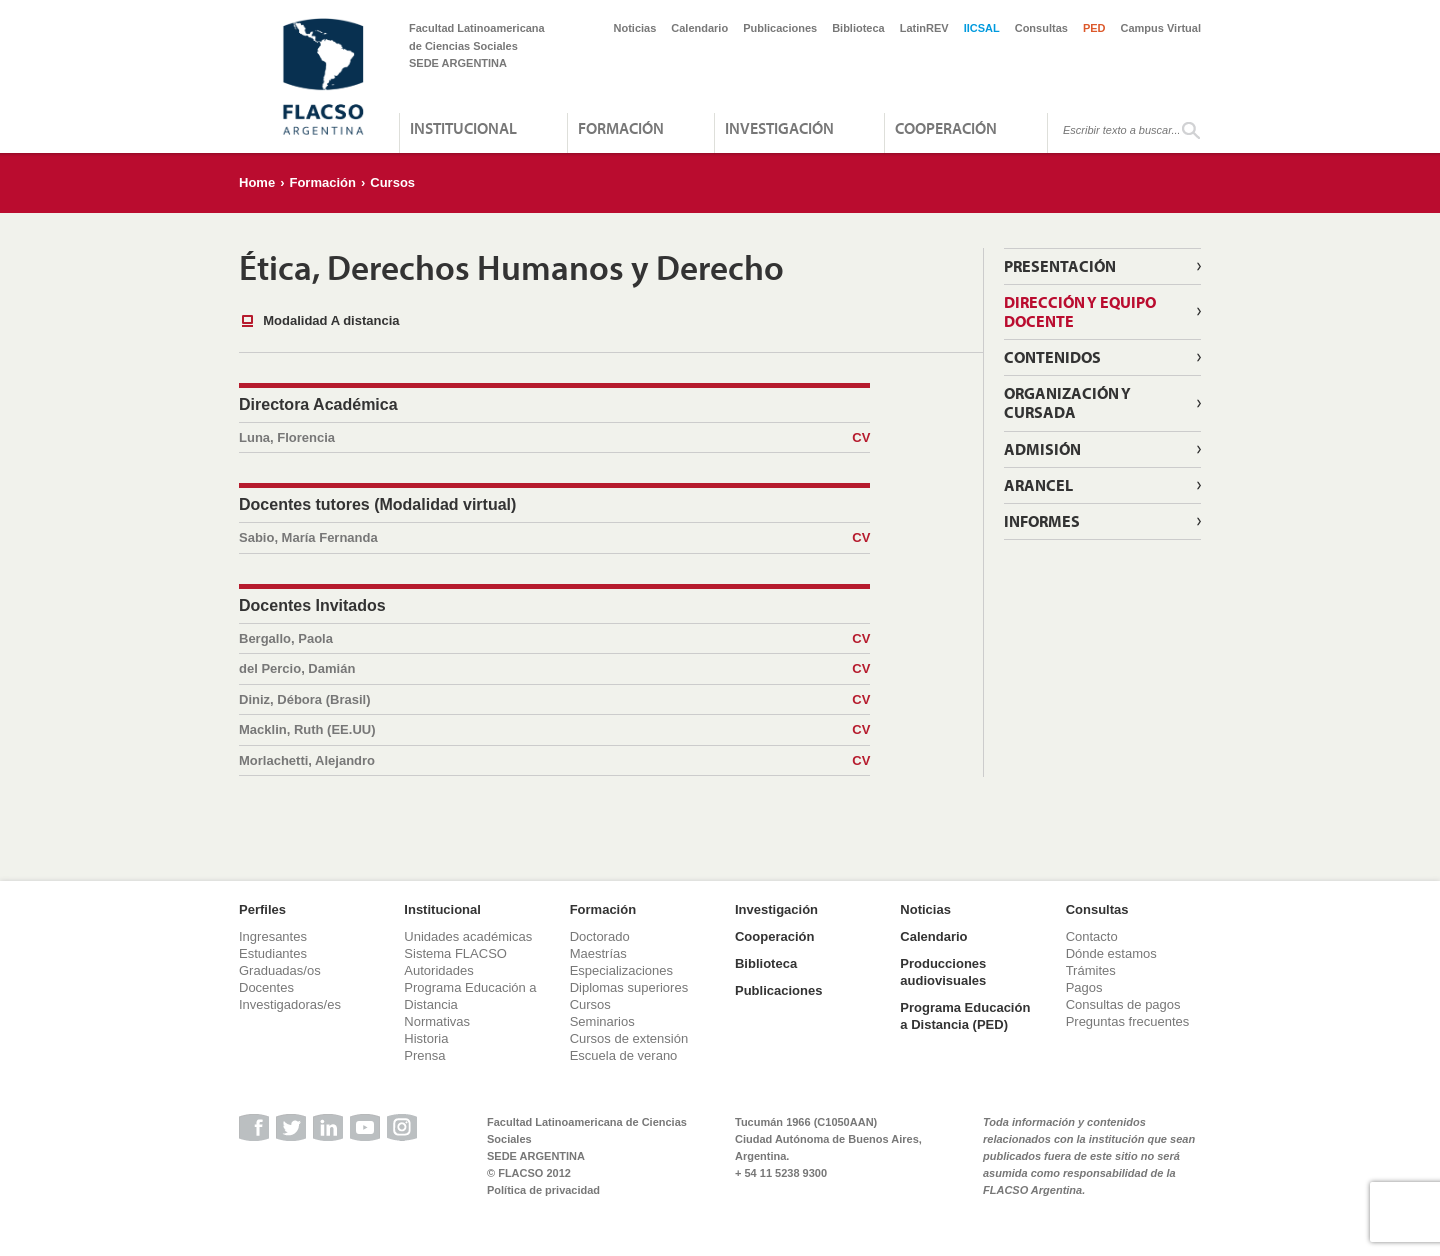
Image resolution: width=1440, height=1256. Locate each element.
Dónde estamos (1111, 953)
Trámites (1091, 970)
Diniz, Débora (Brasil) (554, 700)
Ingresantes (273, 936)
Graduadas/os (280, 970)
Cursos (392, 182)
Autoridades (438, 970)
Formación (621, 128)
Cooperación (946, 128)
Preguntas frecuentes (1128, 1021)
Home (257, 182)
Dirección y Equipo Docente (1080, 311)
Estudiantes (273, 953)
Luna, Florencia (554, 438)
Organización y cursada (1067, 402)
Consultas (1041, 28)
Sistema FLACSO (455, 953)
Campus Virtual (1161, 28)
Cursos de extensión (629, 1038)
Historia (426, 1038)
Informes (1042, 521)
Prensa (424, 1055)
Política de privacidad (543, 1190)
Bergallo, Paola (554, 639)
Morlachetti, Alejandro (554, 761)
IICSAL (982, 28)
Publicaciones (780, 28)
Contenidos (1052, 357)
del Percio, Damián (554, 669)
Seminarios (602, 1021)
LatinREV (924, 28)
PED (1094, 28)
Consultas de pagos (1123, 1004)
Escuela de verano (624, 1055)
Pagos (1084, 987)
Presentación (1060, 266)
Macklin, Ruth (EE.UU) (554, 730)
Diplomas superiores (629, 987)
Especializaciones (621, 970)
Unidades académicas (468, 936)
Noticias (635, 28)
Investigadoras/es (290, 1004)
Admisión (1042, 449)
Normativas (437, 1021)
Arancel (1038, 485)
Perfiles (262, 909)
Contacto (1092, 936)
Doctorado (600, 936)
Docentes (266, 987)
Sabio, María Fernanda (554, 538)
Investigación (779, 128)
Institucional (463, 128)
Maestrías (598, 953)
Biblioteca (858, 28)
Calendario (699, 28)
